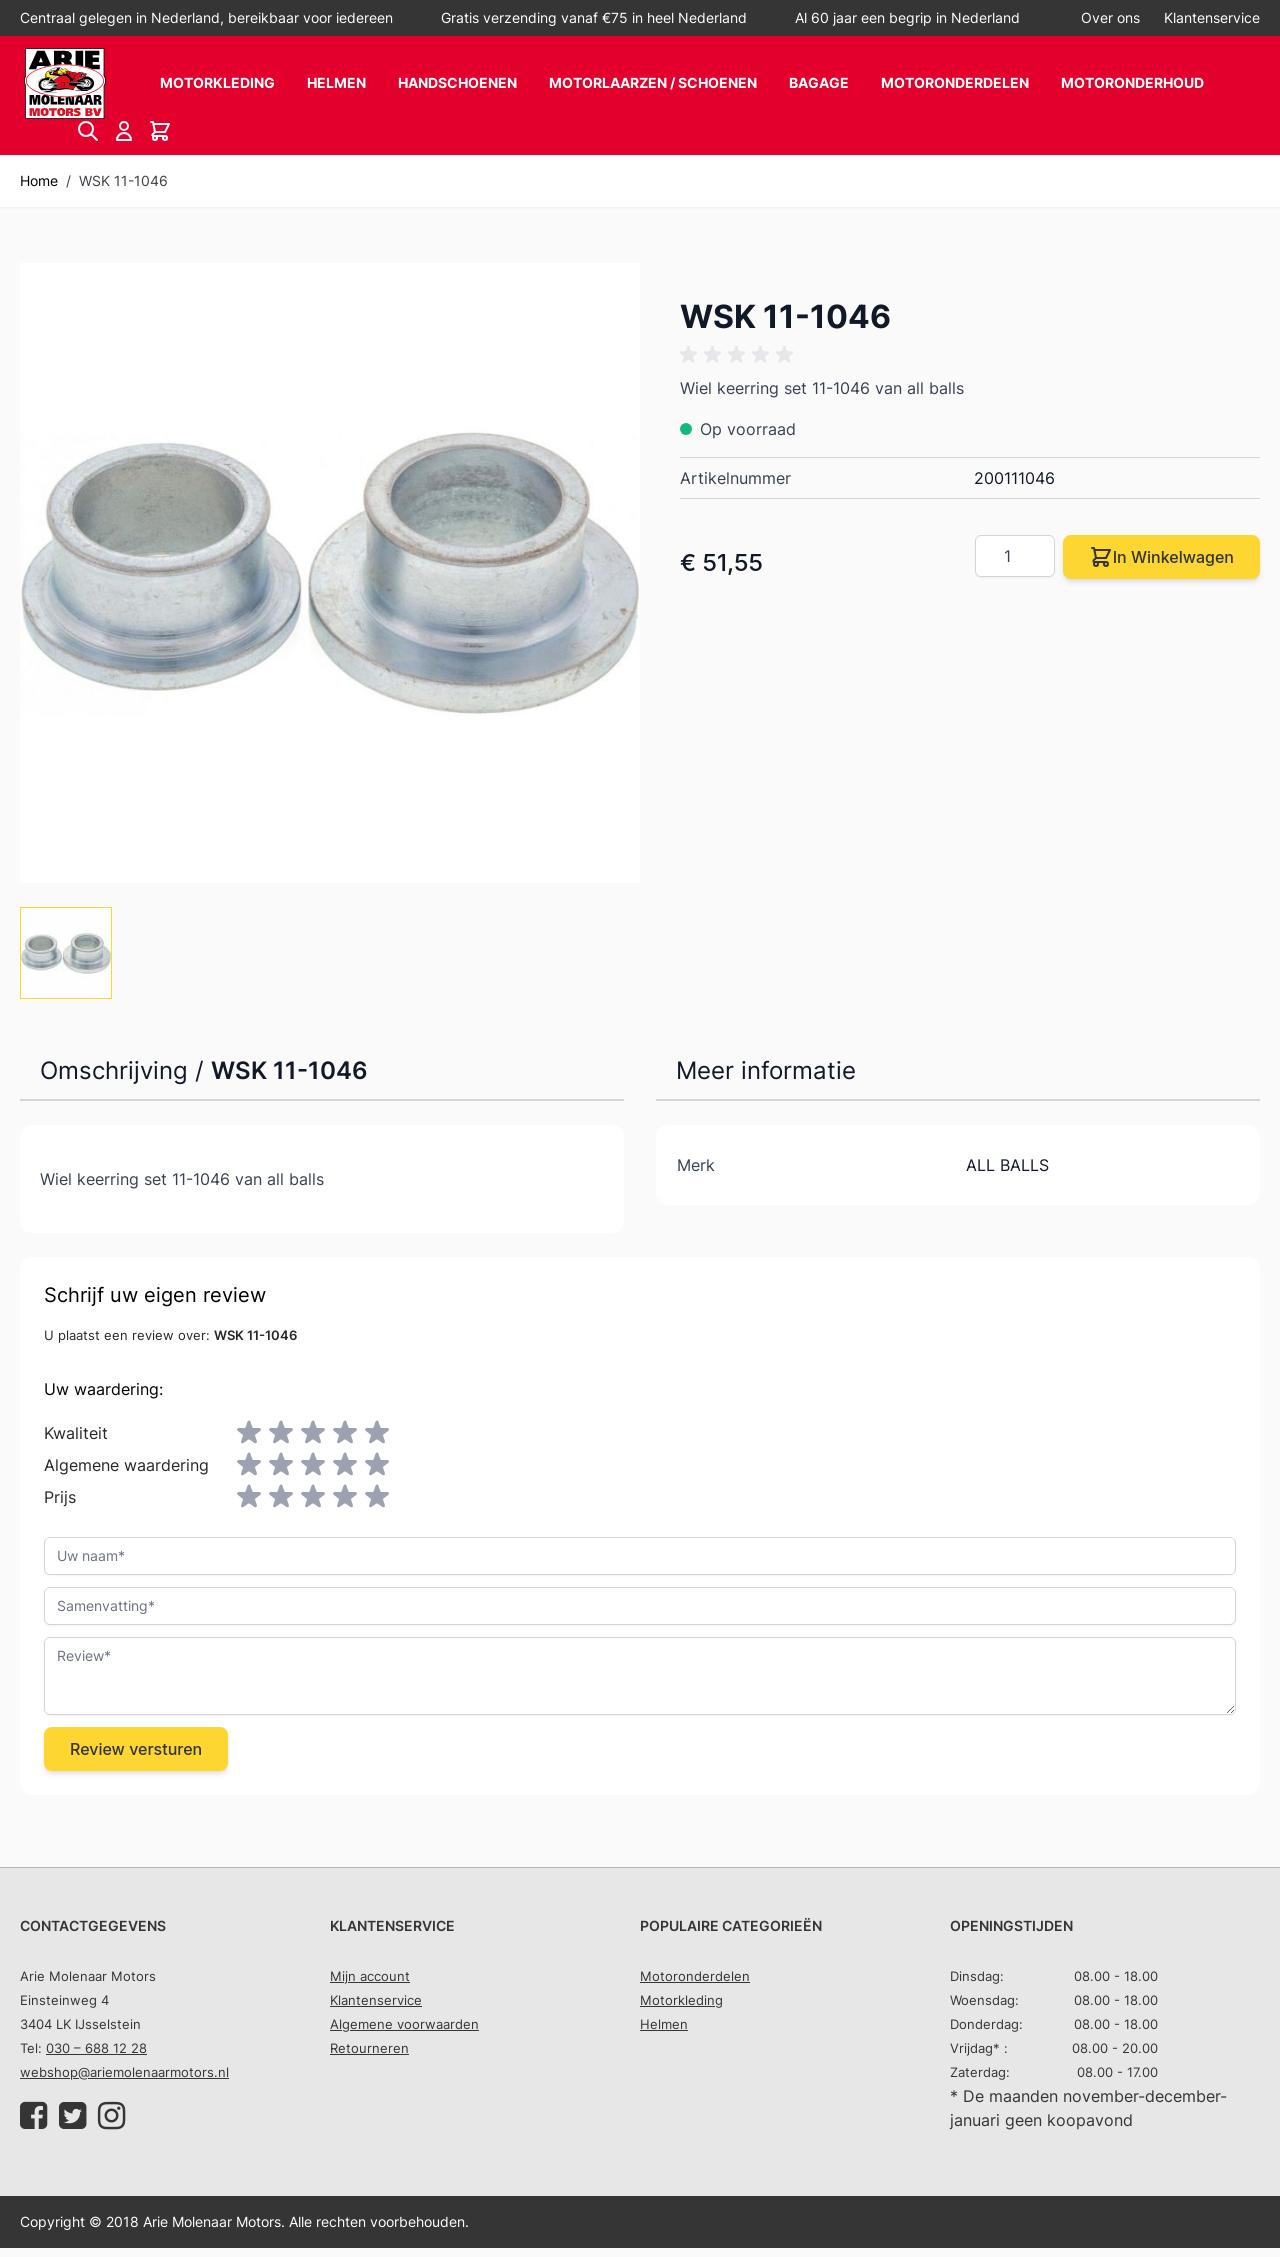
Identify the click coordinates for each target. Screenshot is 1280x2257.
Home (39, 180)
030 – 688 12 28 (96, 2048)
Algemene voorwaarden (404, 2024)
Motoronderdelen (955, 82)
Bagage (819, 82)
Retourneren (369, 2048)
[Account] (124, 131)
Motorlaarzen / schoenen (653, 82)
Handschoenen (457, 82)
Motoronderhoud (1132, 82)
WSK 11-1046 (123, 180)
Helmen (336, 82)
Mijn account (370, 1976)
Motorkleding (217, 82)
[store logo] (65, 83)
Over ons (1110, 17)
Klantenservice (1212, 17)
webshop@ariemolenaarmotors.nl (124, 2072)
